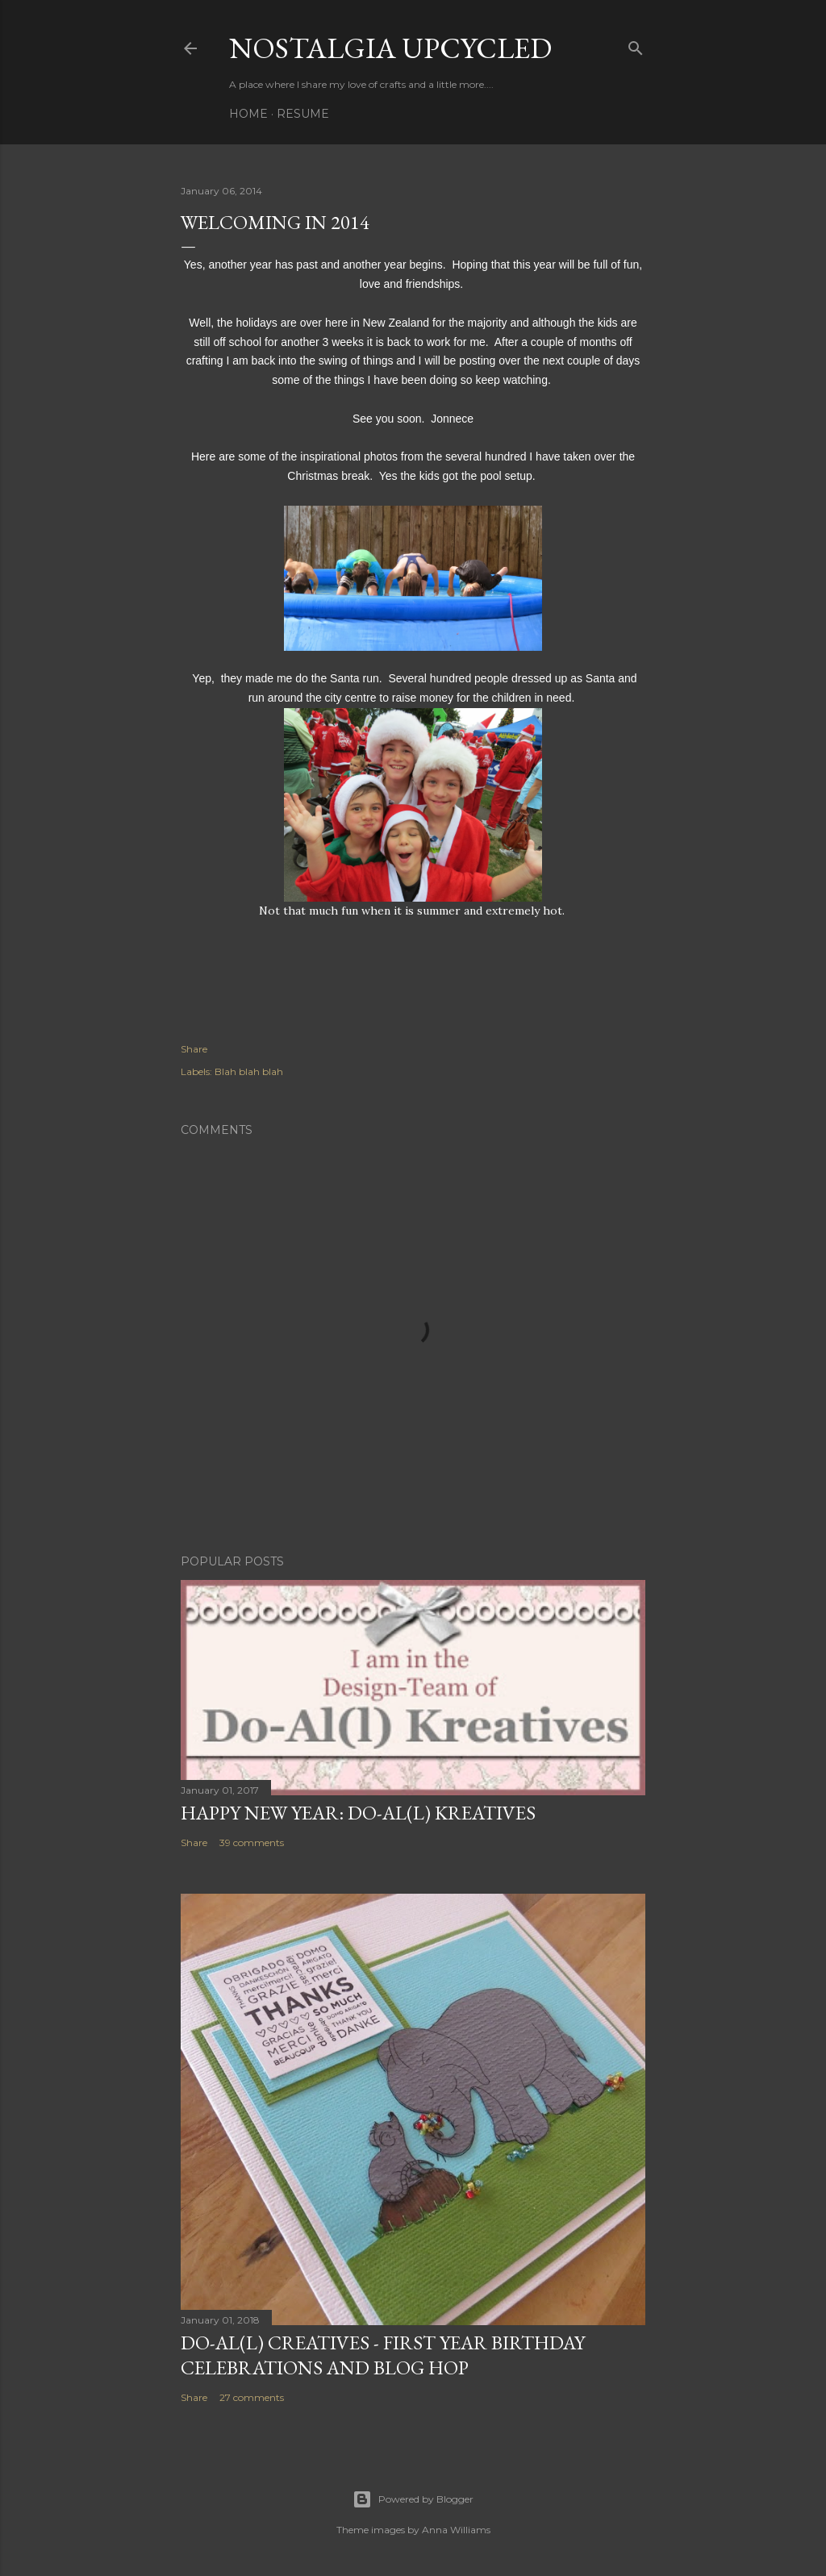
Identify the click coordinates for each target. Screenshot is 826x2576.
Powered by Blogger (413, 2499)
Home (248, 113)
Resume (303, 113)
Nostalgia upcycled (390, 48)
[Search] (635, 44)
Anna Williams (456, 2530)
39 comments (251, 1842)
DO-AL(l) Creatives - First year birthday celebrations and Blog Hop (383, 2355)
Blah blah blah (249, 1071)
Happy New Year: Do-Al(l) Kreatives (358, 1812)
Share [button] (194, 1049)
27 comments (251, 2397)
